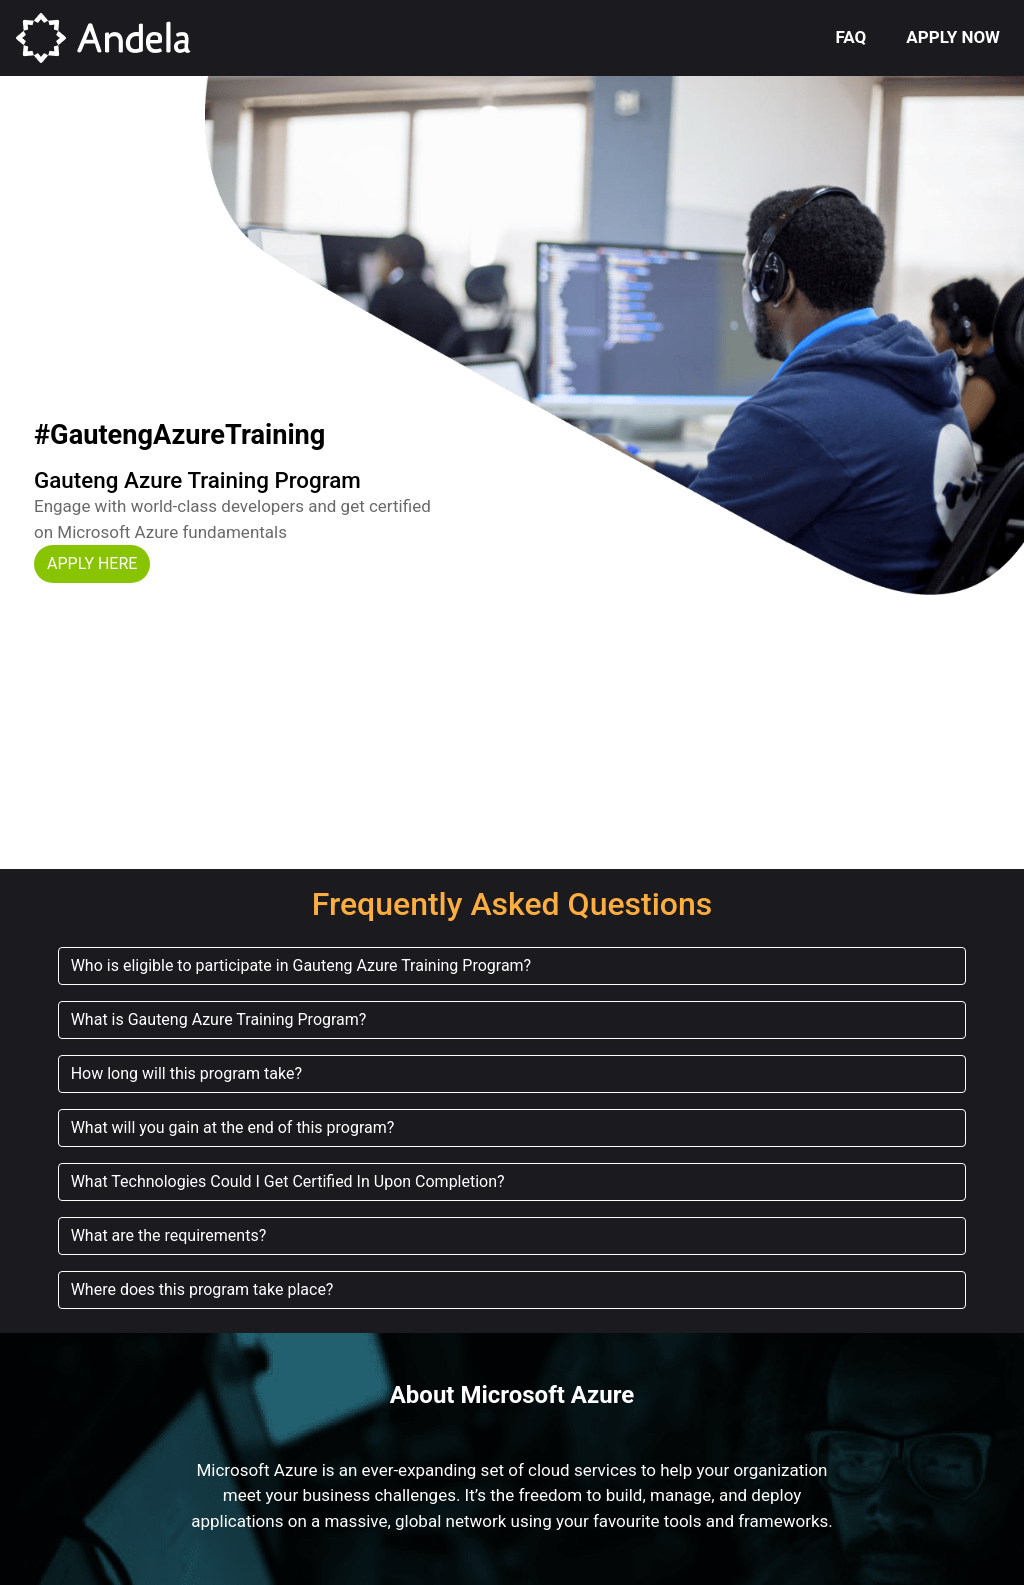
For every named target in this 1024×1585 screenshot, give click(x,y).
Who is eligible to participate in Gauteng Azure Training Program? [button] (301, 965)
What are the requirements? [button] (169, 1235)
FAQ (851, 37)
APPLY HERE (92, 563)
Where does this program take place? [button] (202, 1289)
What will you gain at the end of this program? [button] (233, 1127)
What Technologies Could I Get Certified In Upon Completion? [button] (288, 1181)
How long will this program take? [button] (186, 1073)
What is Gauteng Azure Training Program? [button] (219, 1019)
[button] (92, 562)
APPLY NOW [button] (953, 37)
